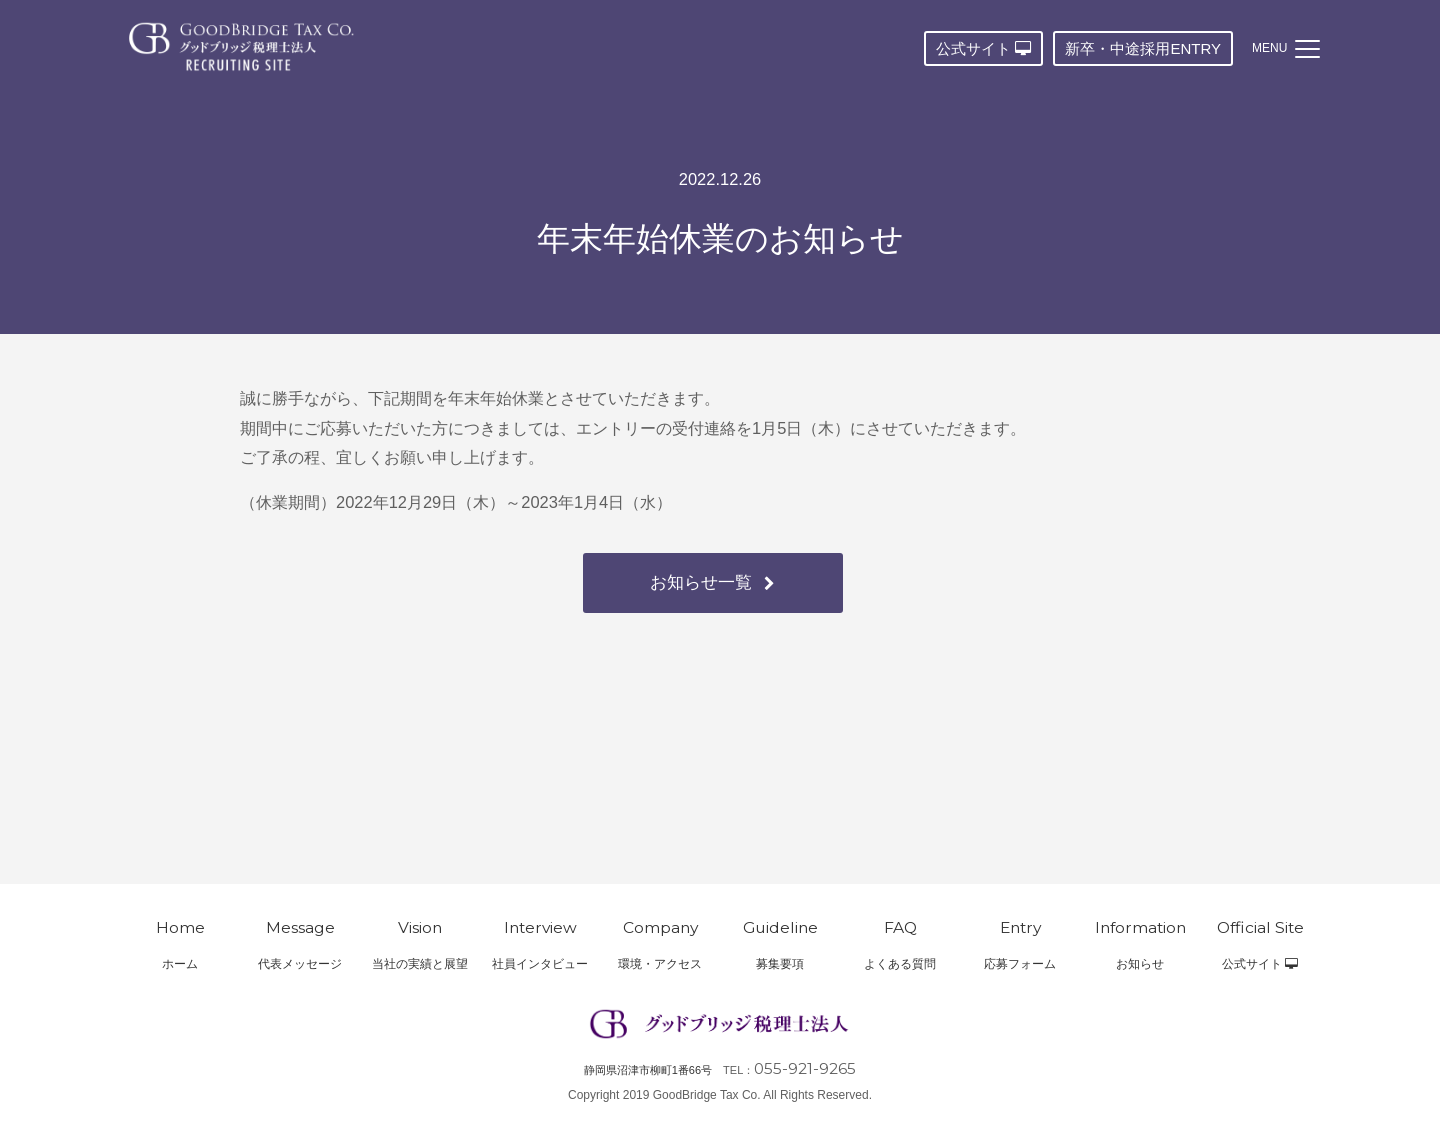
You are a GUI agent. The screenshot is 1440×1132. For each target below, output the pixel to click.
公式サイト (983, 48)
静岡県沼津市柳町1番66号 (648, 1070)
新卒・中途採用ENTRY (1143, 48)
